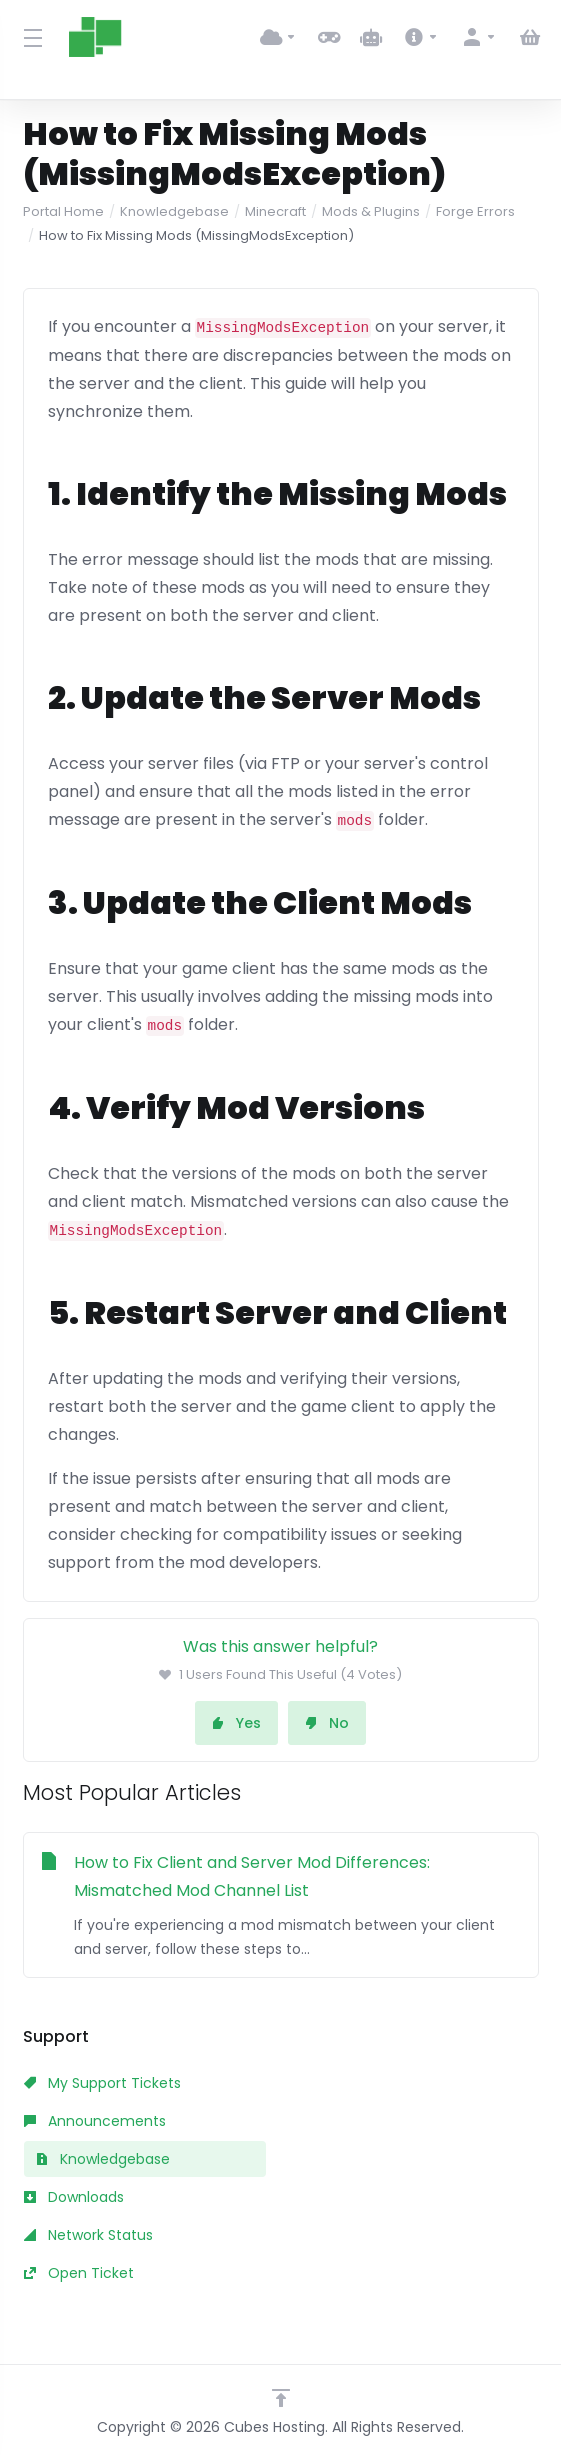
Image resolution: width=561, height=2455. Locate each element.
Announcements (95, 2121)
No (327, 1723)
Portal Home (63, 211)
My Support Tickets (102, 2083)
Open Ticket (79, 2273)
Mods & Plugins (371, 211)
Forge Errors (475, 211)
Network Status (88, 2235)
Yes (236, 1723)
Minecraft (275, 211)
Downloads (74, 2197)
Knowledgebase (174, 211)
